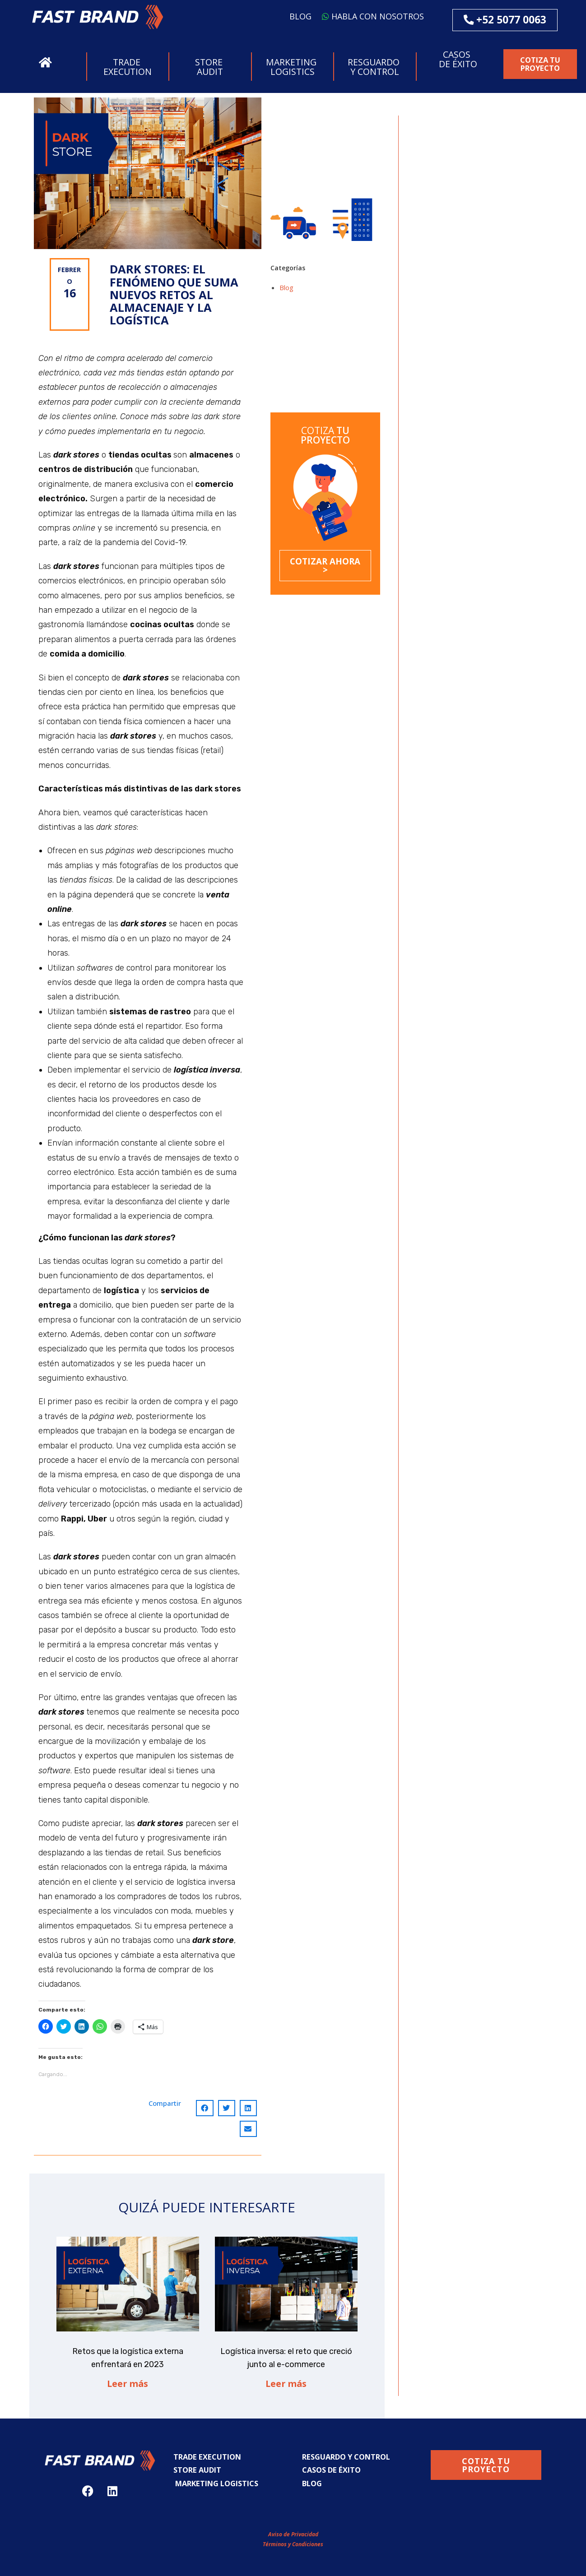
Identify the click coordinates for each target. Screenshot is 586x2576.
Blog (286, 287)
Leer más (127, 2383)
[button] (97, 17)
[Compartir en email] (248, 2129)
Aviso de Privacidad (293, 2534)
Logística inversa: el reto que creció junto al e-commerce (315, 360)
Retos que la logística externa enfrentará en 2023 (316, 337)
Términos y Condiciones (293, 2544)
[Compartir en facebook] (204, 2108)
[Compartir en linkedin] (248, 2108)
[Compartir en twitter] (226, 2108)
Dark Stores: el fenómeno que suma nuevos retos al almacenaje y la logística (324, 389)
